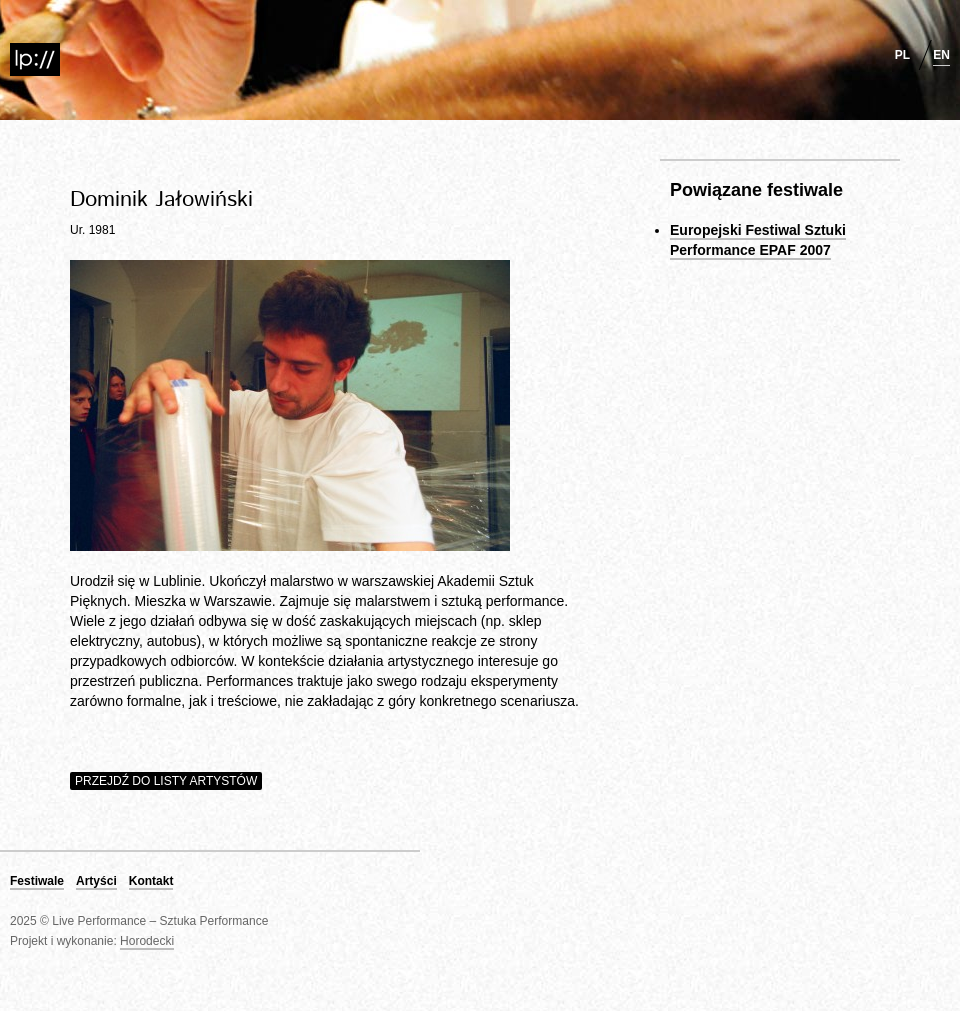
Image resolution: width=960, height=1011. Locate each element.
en (941, 55)
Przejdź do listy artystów (166, 781)
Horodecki (147, 941)
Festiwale (37, 881)
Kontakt (151, 881)
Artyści (96, 881)
